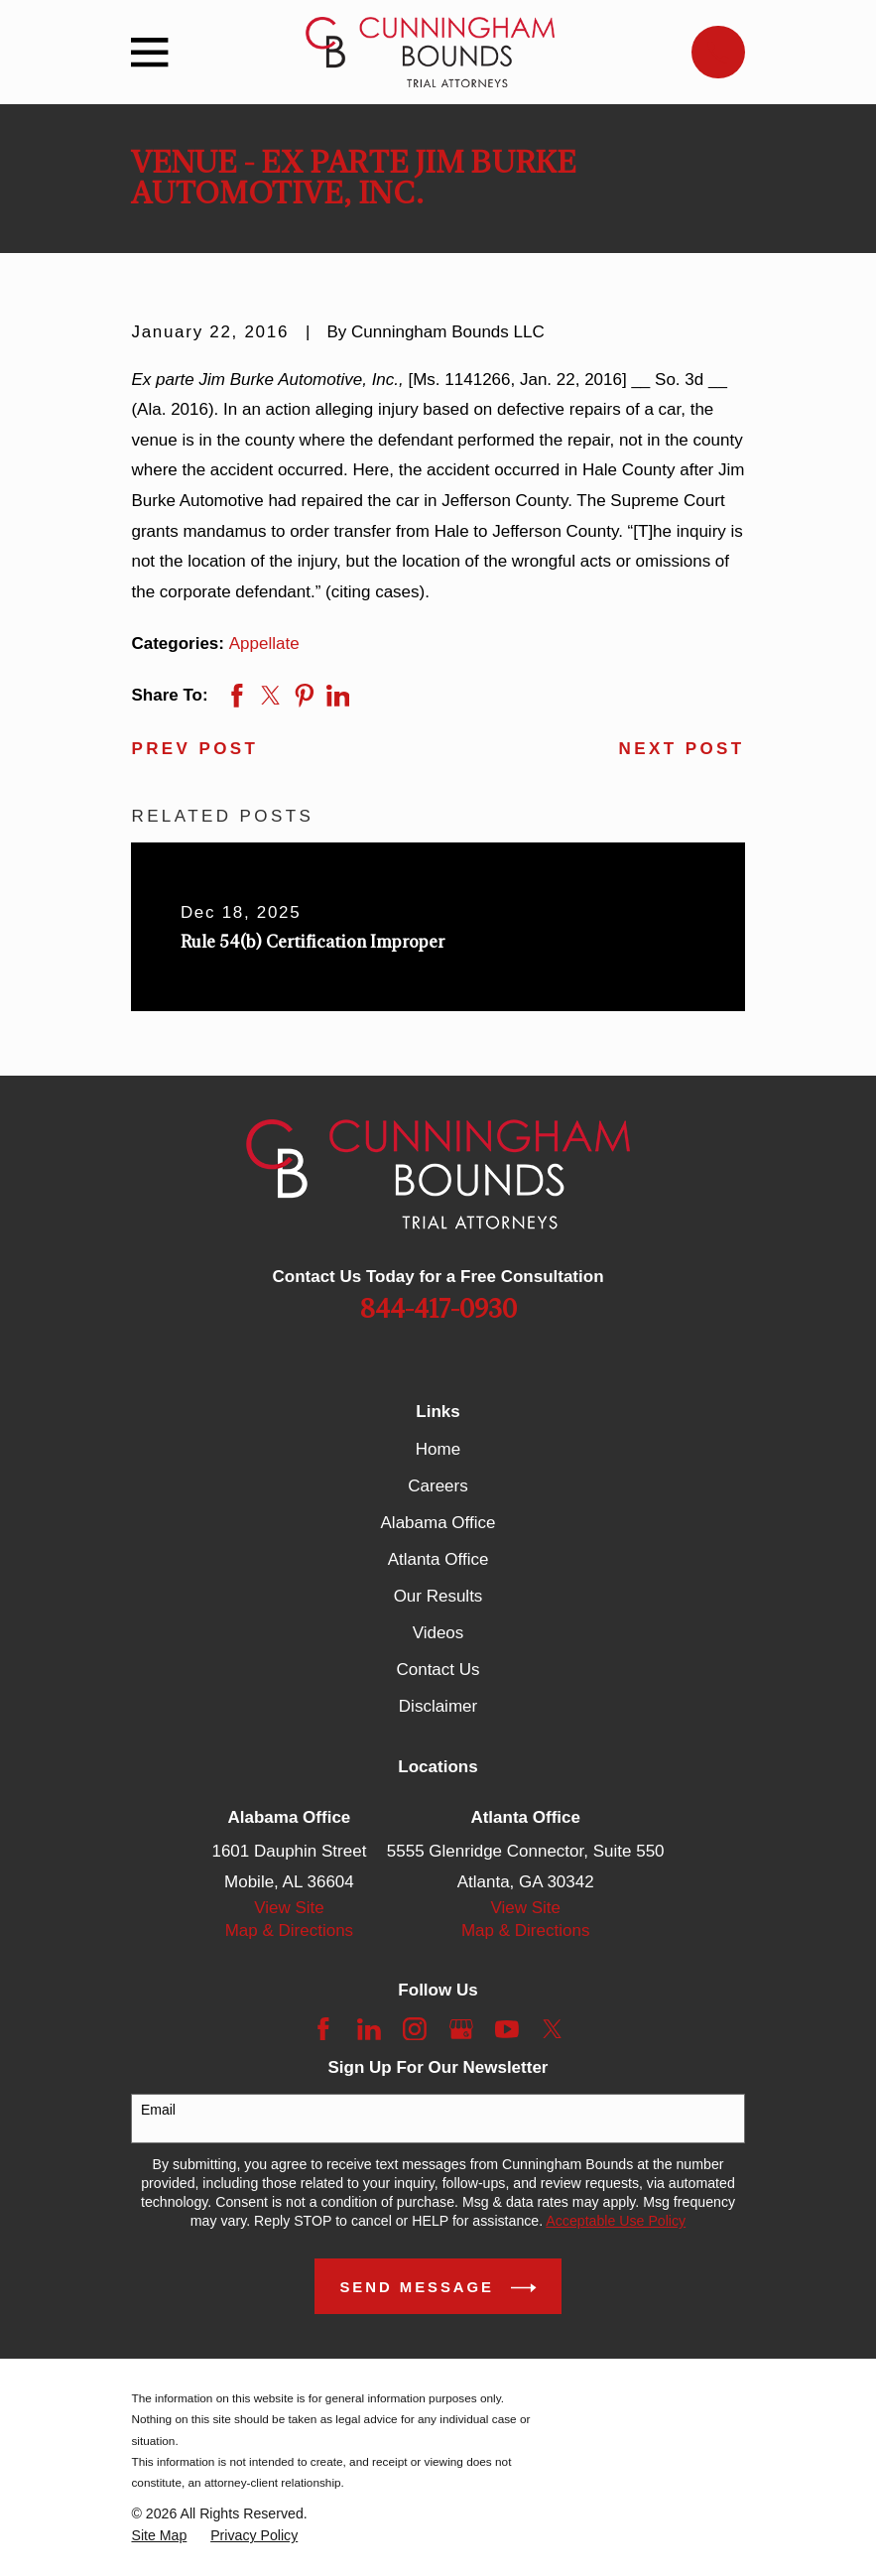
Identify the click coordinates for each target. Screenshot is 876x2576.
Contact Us (437, 1669)
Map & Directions (289, 1930)
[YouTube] (507, 2029)
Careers (437, 1486)
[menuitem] (159, 2535)
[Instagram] (415, 2029)
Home (438, 1449)
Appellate (264, 643)
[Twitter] (552, 2029)
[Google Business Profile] (461, 2029)
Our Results (438, 1596)
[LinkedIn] (369, 2029)
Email (158, 2110)
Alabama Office (438, 1522)
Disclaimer (438, 1706)
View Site (289, 1907)
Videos (438, 1632)
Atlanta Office (438, 1559)
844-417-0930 (438, 1310)
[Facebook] (323, 2029)
